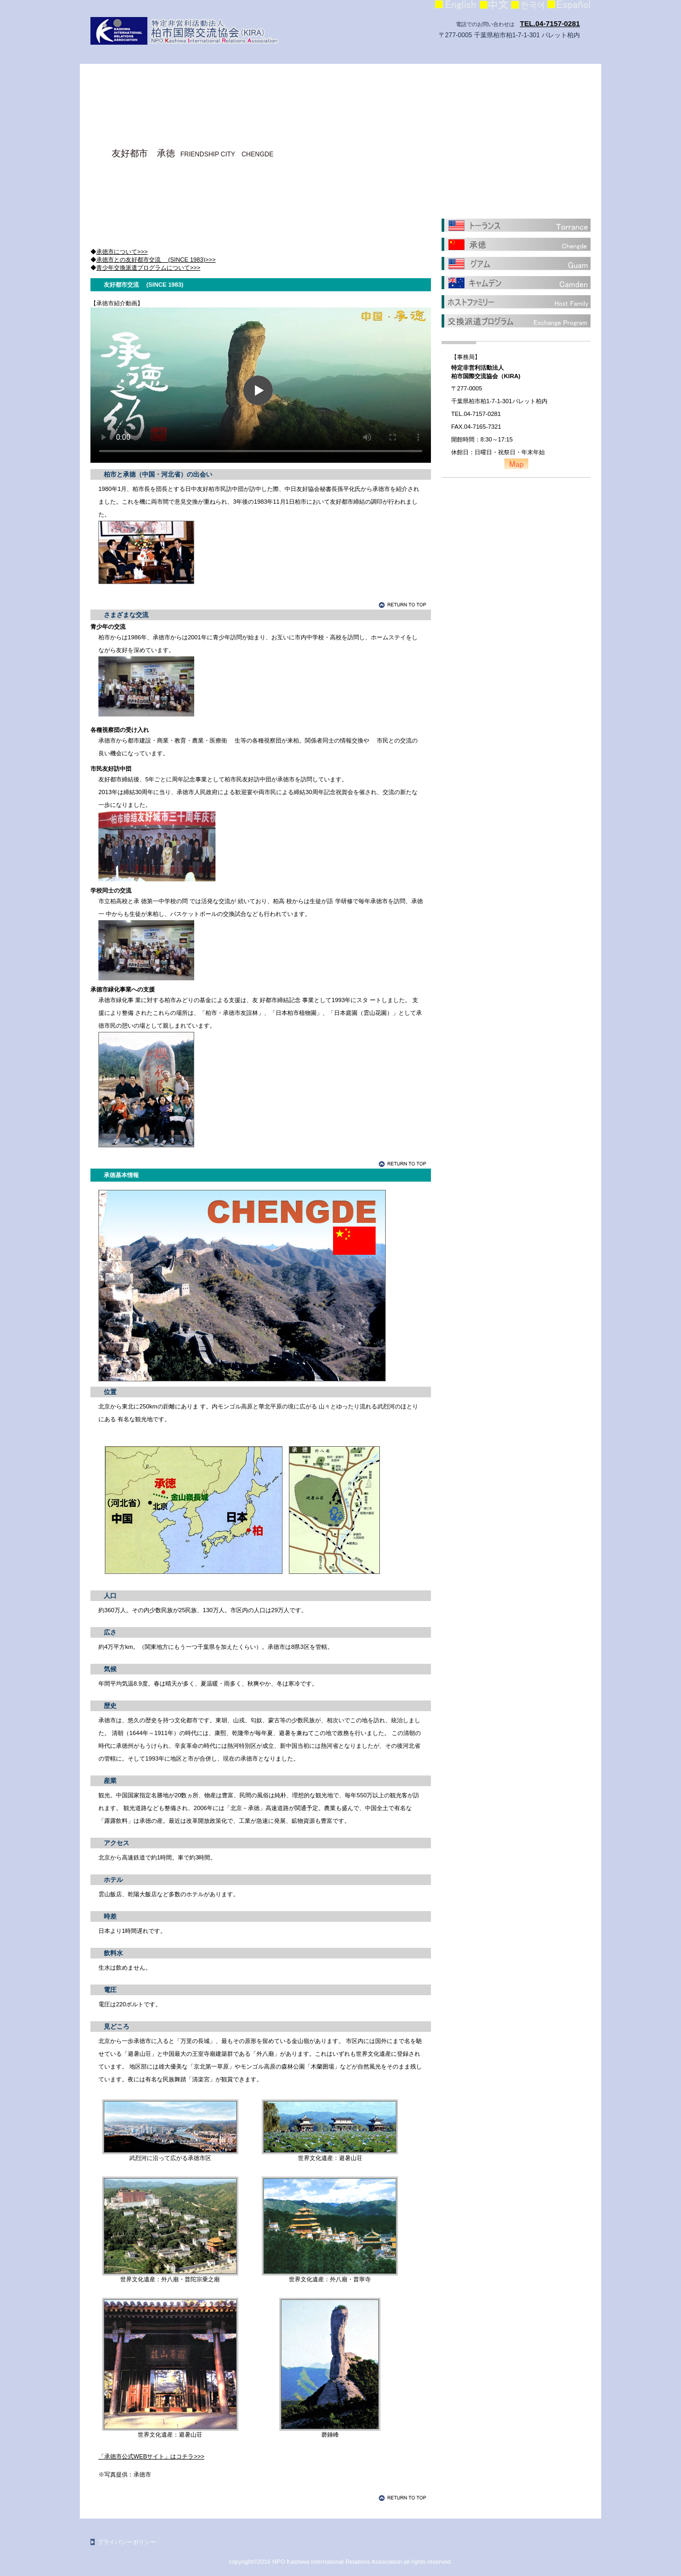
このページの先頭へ (404, 605)
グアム (516, 263)
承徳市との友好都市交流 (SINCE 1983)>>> (155, 259)
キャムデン (516, 282)
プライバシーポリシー (126, 2542)
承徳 (516, 244)
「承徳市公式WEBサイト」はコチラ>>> (151, 2456)
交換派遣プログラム (516, 321)
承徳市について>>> (122, 251)
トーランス (516, 225)
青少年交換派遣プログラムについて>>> (148, 267)
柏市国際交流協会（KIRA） (196, 31)
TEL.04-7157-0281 (550, 24)
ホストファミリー (516, 302)
